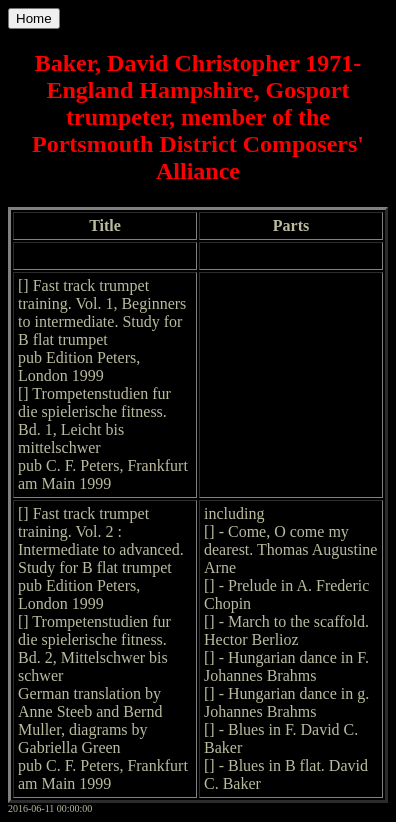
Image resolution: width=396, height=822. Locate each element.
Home (34, 18)
